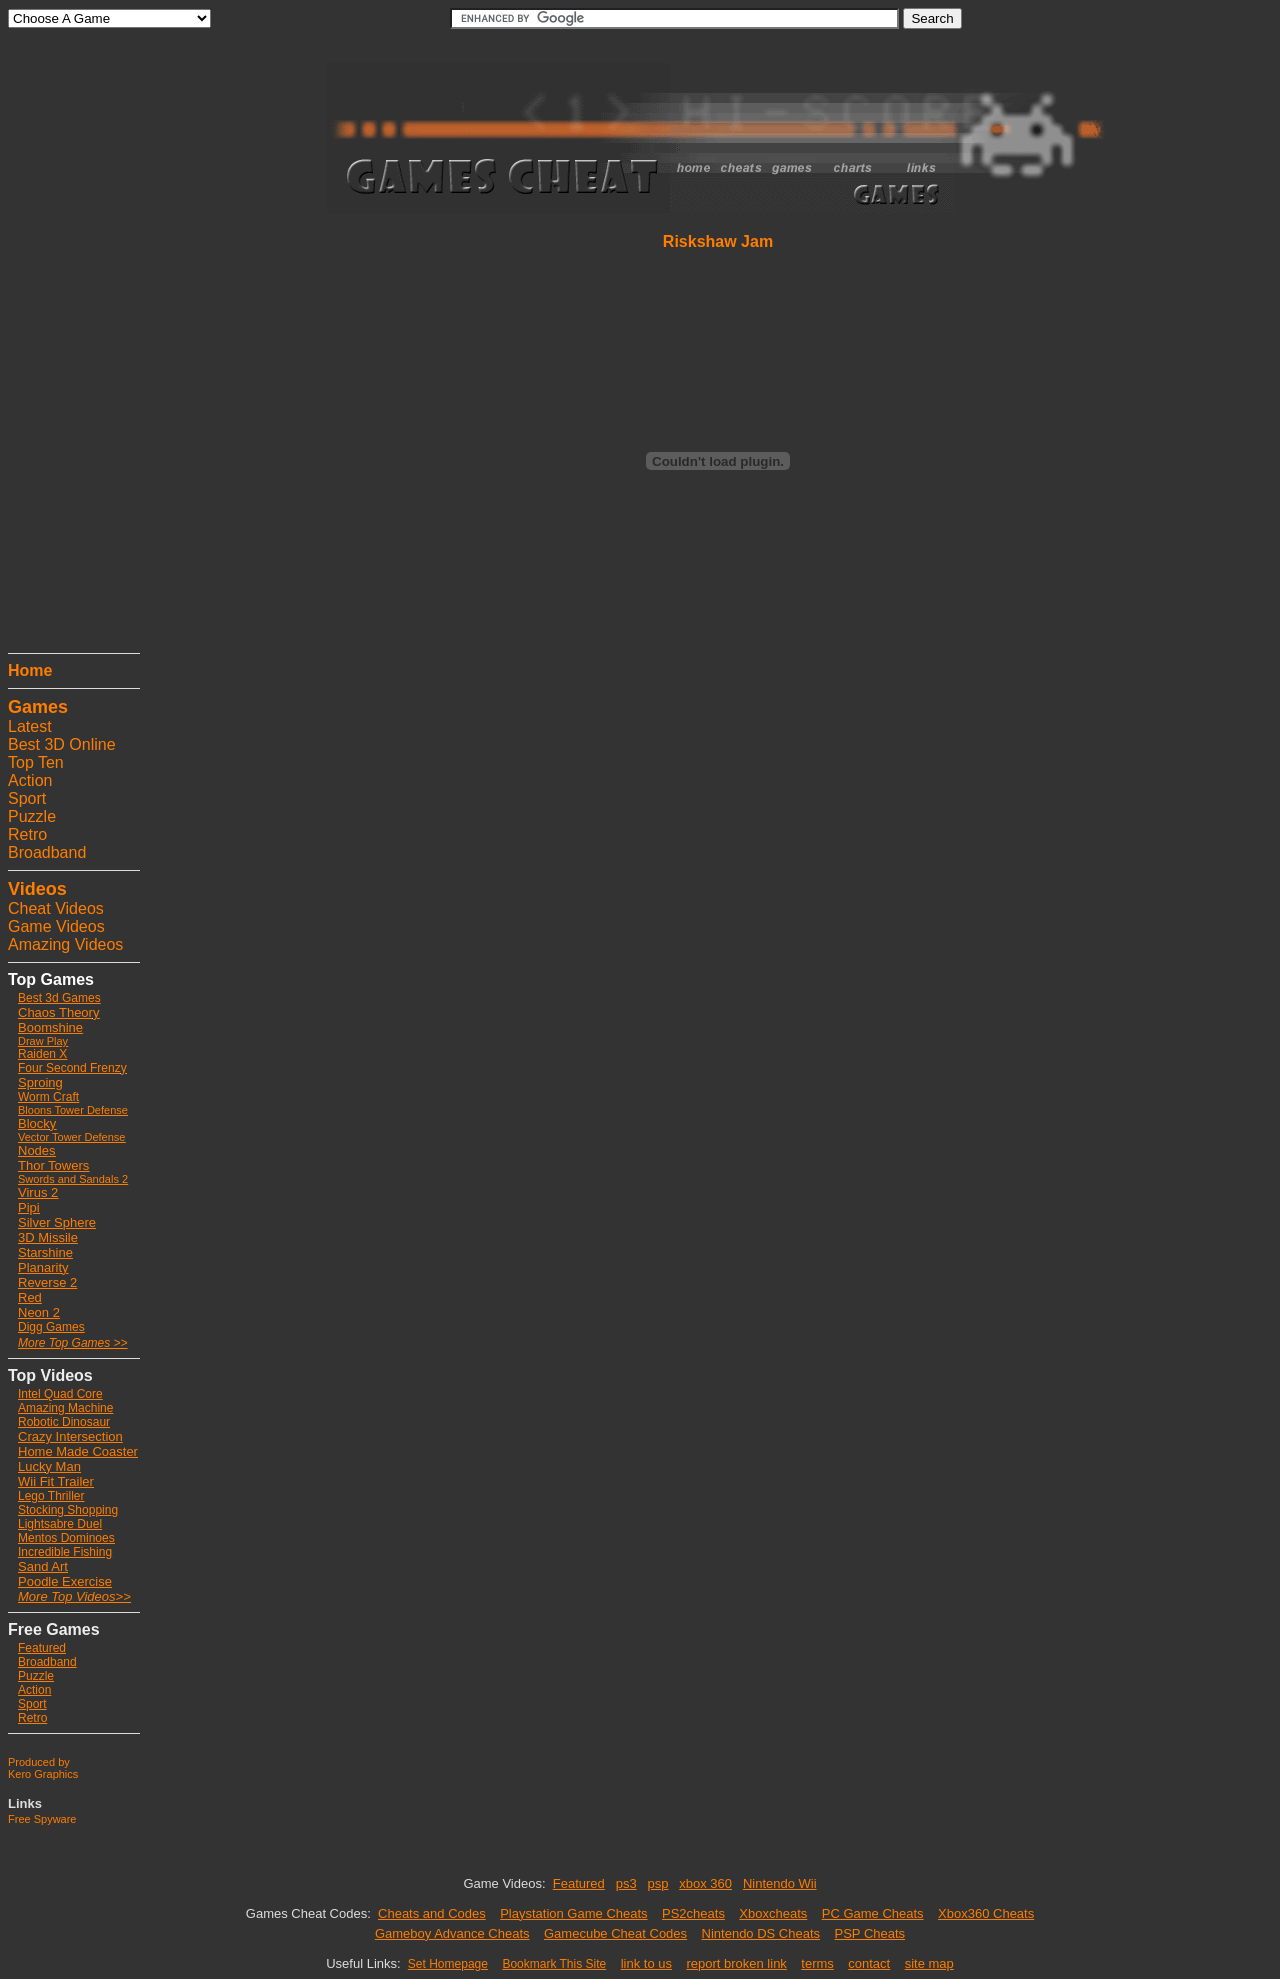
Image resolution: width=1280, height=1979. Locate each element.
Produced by (39, 1762)
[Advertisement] (68, 345)
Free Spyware (42, 1819)
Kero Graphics (43, 1774)
